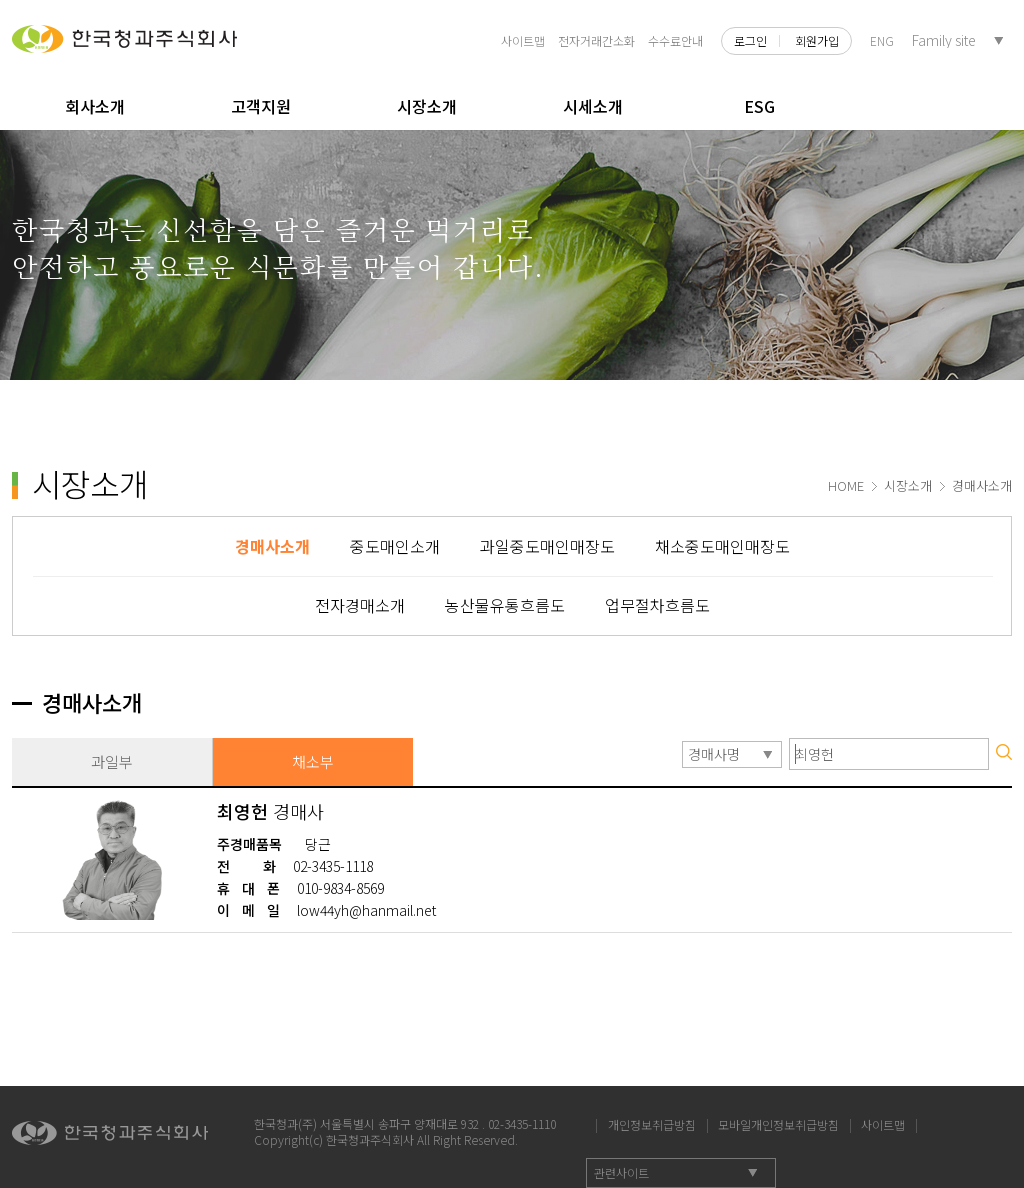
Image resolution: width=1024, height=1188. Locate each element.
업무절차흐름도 (657, 605)
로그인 (750, 41)
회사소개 (95, 106)
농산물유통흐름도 (505, 605)
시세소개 (593, 106)
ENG (882, 40)
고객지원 (261, 106)
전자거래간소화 (596, 40)
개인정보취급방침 (652, 1122)
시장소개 (427, 106)
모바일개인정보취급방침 (778, 1122)
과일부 (112, 761)
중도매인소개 (395, 546)
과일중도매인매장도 (547, 546)
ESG (759, 106)
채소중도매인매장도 (722, 546)
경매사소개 (272, 546)
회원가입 (817, 41)
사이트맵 (523, 40)
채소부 (313, 761)
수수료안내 (675, 40)
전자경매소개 (360, 605)
